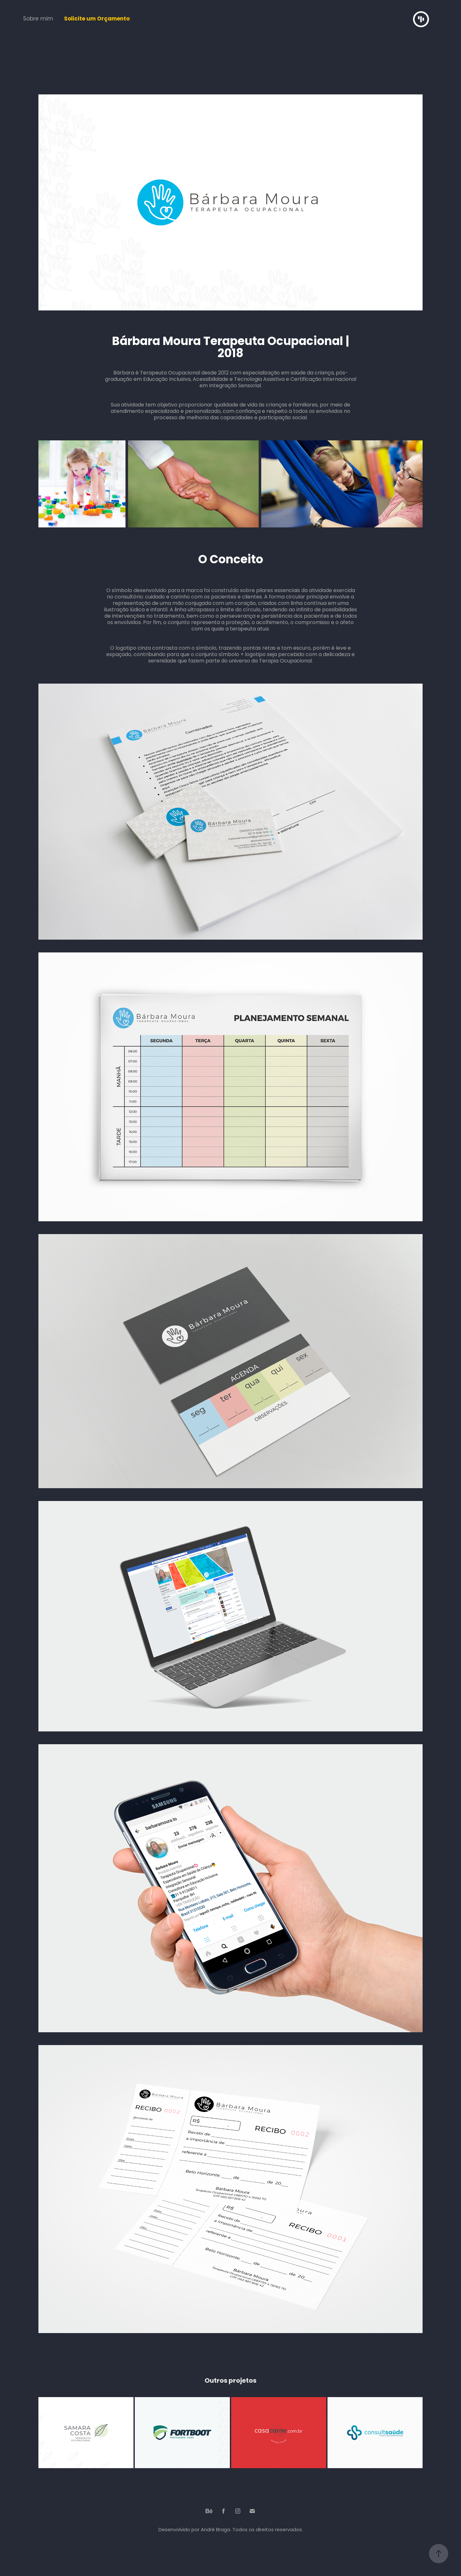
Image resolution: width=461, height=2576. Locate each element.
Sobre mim (38, 19)
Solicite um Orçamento (97, 19)
